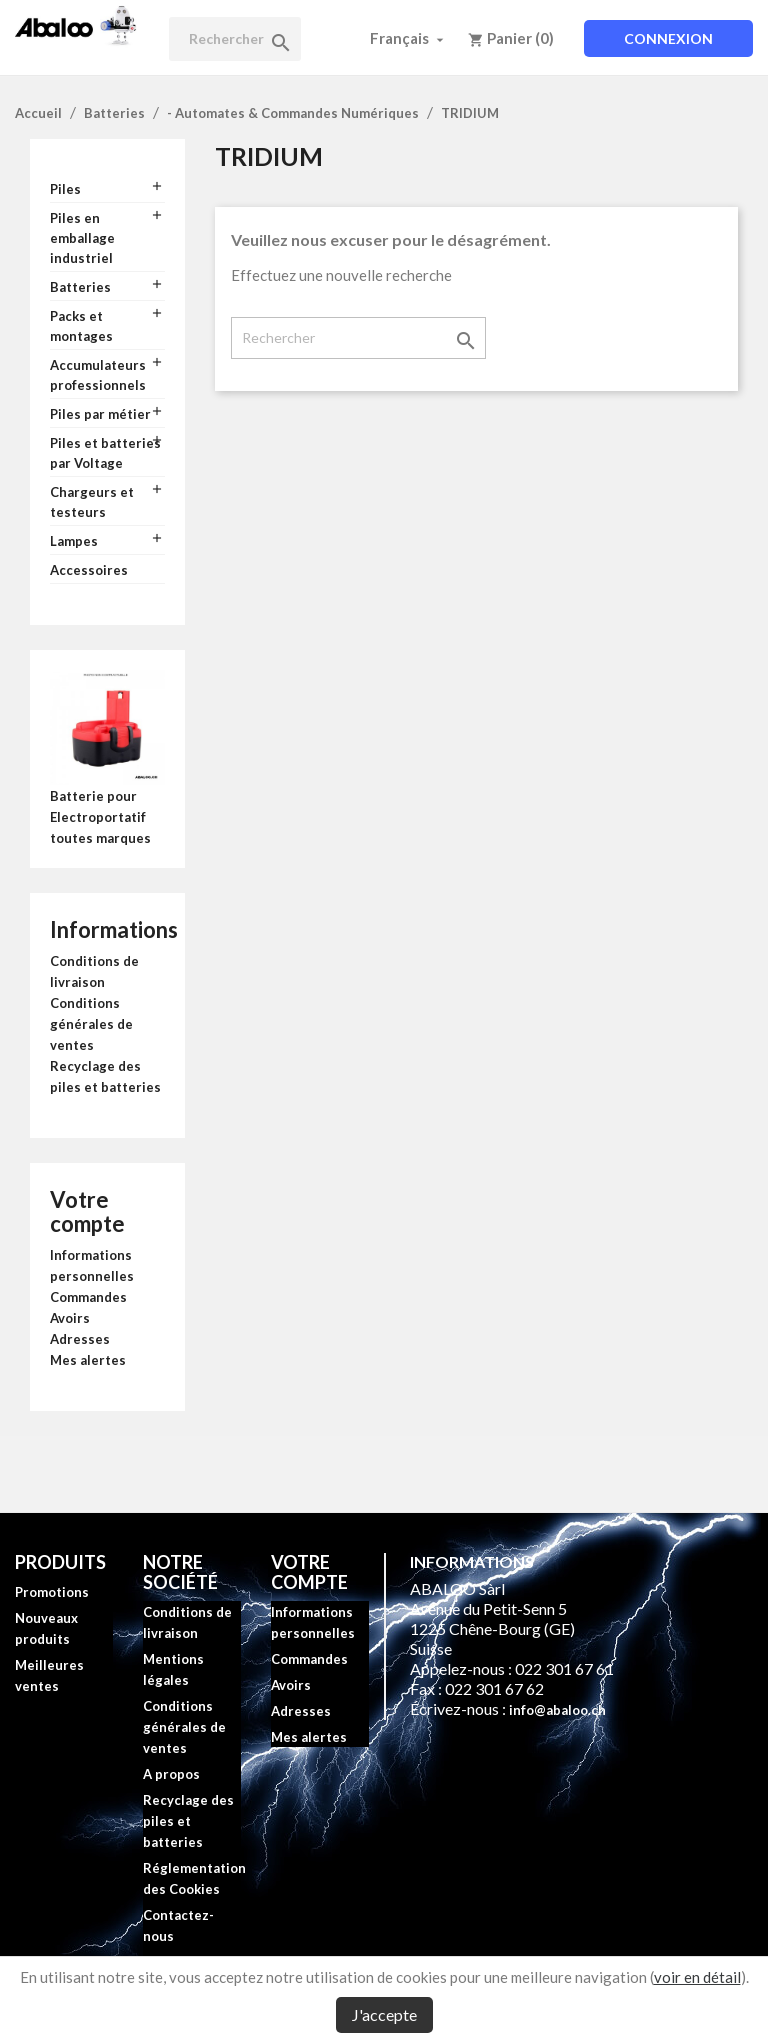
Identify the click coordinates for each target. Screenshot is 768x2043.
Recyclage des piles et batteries (188, 1821)
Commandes (88, 1297)
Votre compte (87, 1211)
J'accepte (384, 2014)
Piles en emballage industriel (82, 238)
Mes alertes (88, 1360)
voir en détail (697, 1977)
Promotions (52, 1592)
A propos (171, 1774)
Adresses (80, 1339)
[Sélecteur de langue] (409, 38)
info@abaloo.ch (557, 1710)
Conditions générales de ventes (91, 1024)
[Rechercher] (235, 39)
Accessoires (89, 570)
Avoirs (70, 1318)
